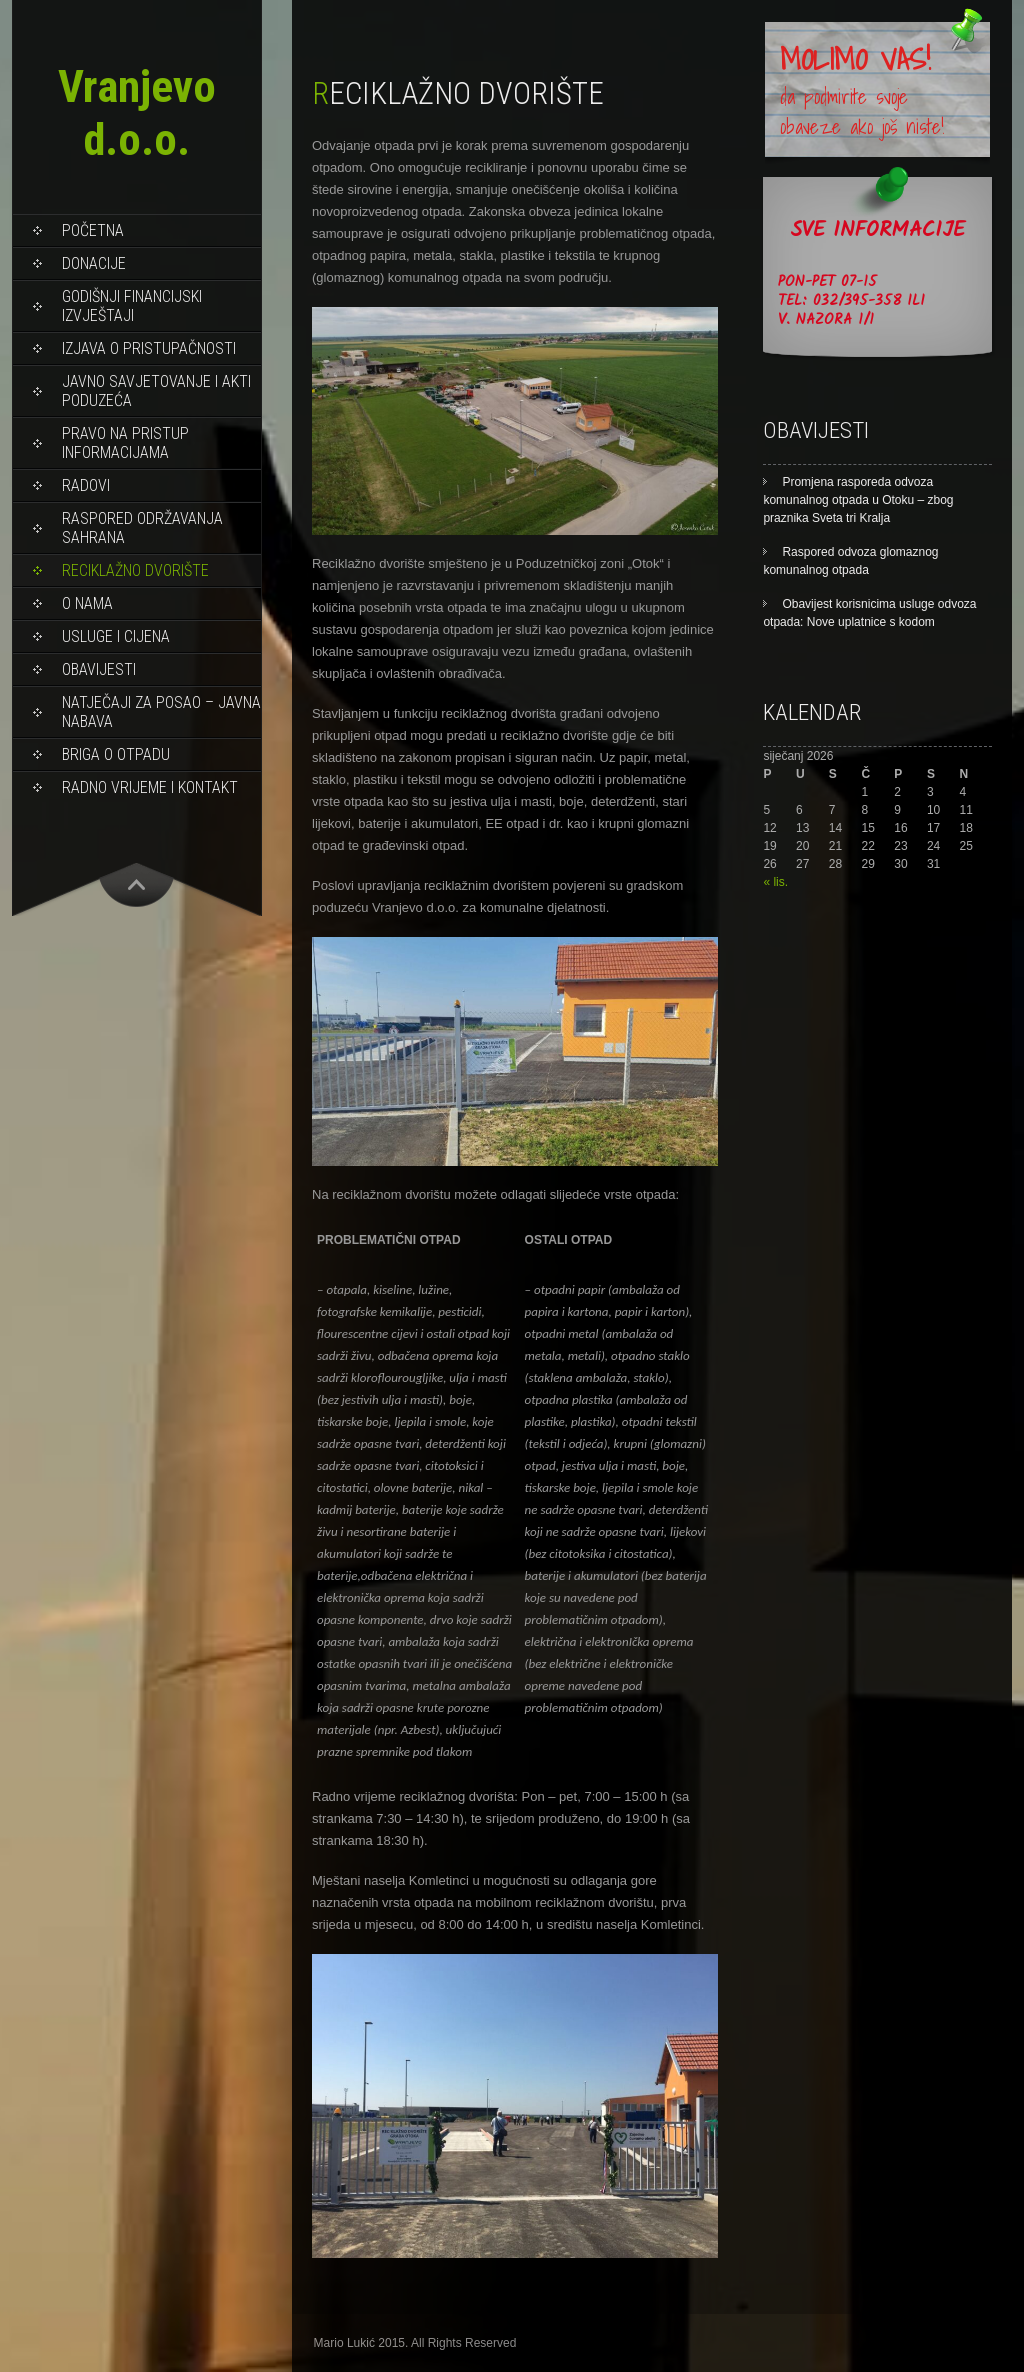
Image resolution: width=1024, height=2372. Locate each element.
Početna (93, 230)
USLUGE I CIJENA (116, 636)
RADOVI (86, 485)
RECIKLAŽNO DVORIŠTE (135, 570)
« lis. (775, 882)
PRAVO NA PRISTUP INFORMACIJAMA (125, 443)
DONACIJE (94, 263)
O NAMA (87, 603)
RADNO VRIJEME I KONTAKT (150, 787)
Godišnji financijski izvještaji (132, 306)
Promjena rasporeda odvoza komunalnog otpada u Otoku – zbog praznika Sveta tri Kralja (858, 500)
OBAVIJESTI (99, 669)
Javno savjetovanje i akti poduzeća (156, 391)
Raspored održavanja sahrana (142, 528)
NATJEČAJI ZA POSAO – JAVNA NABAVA (161, 712)
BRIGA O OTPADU (116, 754)
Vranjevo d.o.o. (137, 113)
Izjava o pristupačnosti (149, 348)
